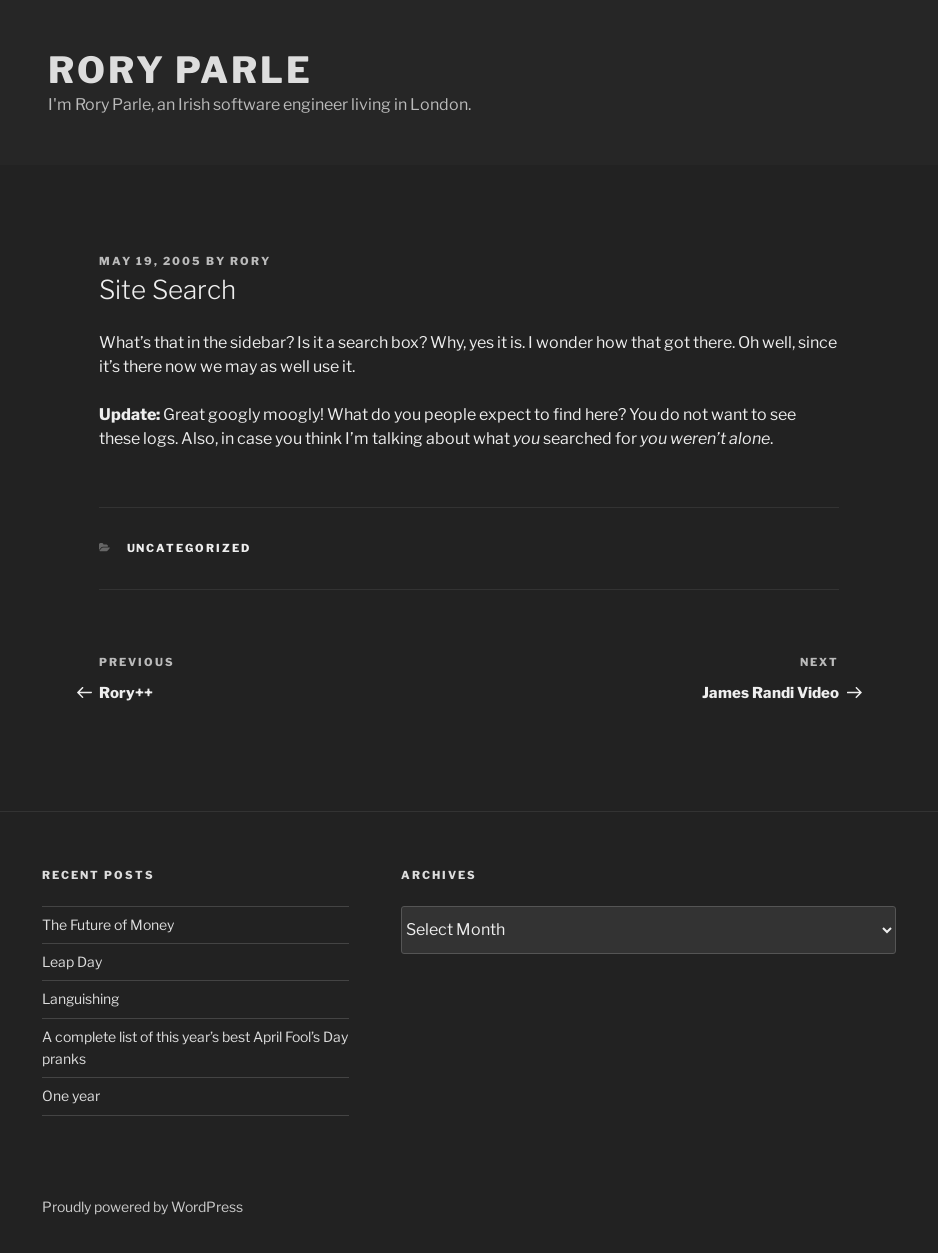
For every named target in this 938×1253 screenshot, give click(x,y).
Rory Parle (180, 70)
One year (71, 1095)
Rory (250, 261)
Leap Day (72, 961)
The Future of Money (108, 924)
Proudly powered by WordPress (142, 1206)
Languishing (80, 998)
